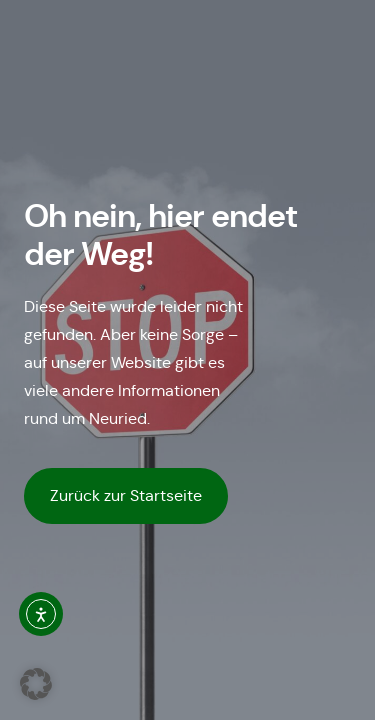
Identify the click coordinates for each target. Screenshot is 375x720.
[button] (36, 684)
